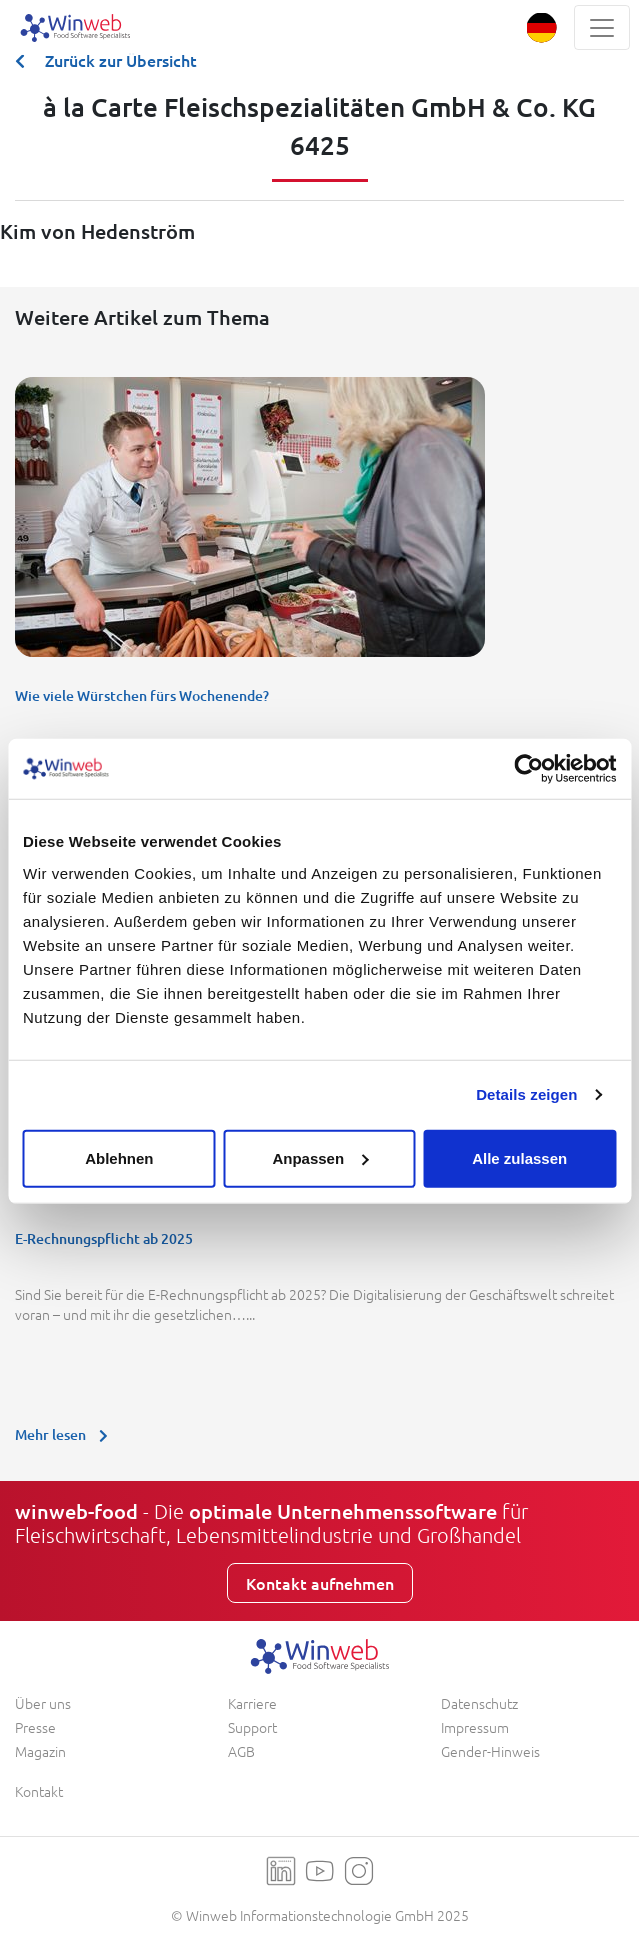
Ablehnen (119, 1157)
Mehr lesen (66, 1434)
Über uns (43, 1703)
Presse (35, 1727)
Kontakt (39, 1791)
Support (252, 1727)
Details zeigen (526, 1094)
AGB (241, 1751)
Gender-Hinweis (490, 1751)
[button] (541, 27)
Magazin (40, 1751)
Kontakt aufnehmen (320, 1583)
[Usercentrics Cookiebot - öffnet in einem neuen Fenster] (528, 769)
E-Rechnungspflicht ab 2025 (104, 1238)
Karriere (252, 1703)
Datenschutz (479, 1703)
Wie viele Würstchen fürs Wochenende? (142, 695)
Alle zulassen (519, 1157)
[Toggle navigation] (602, 27)
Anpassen (320, 1157)
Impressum (475, 1727)
